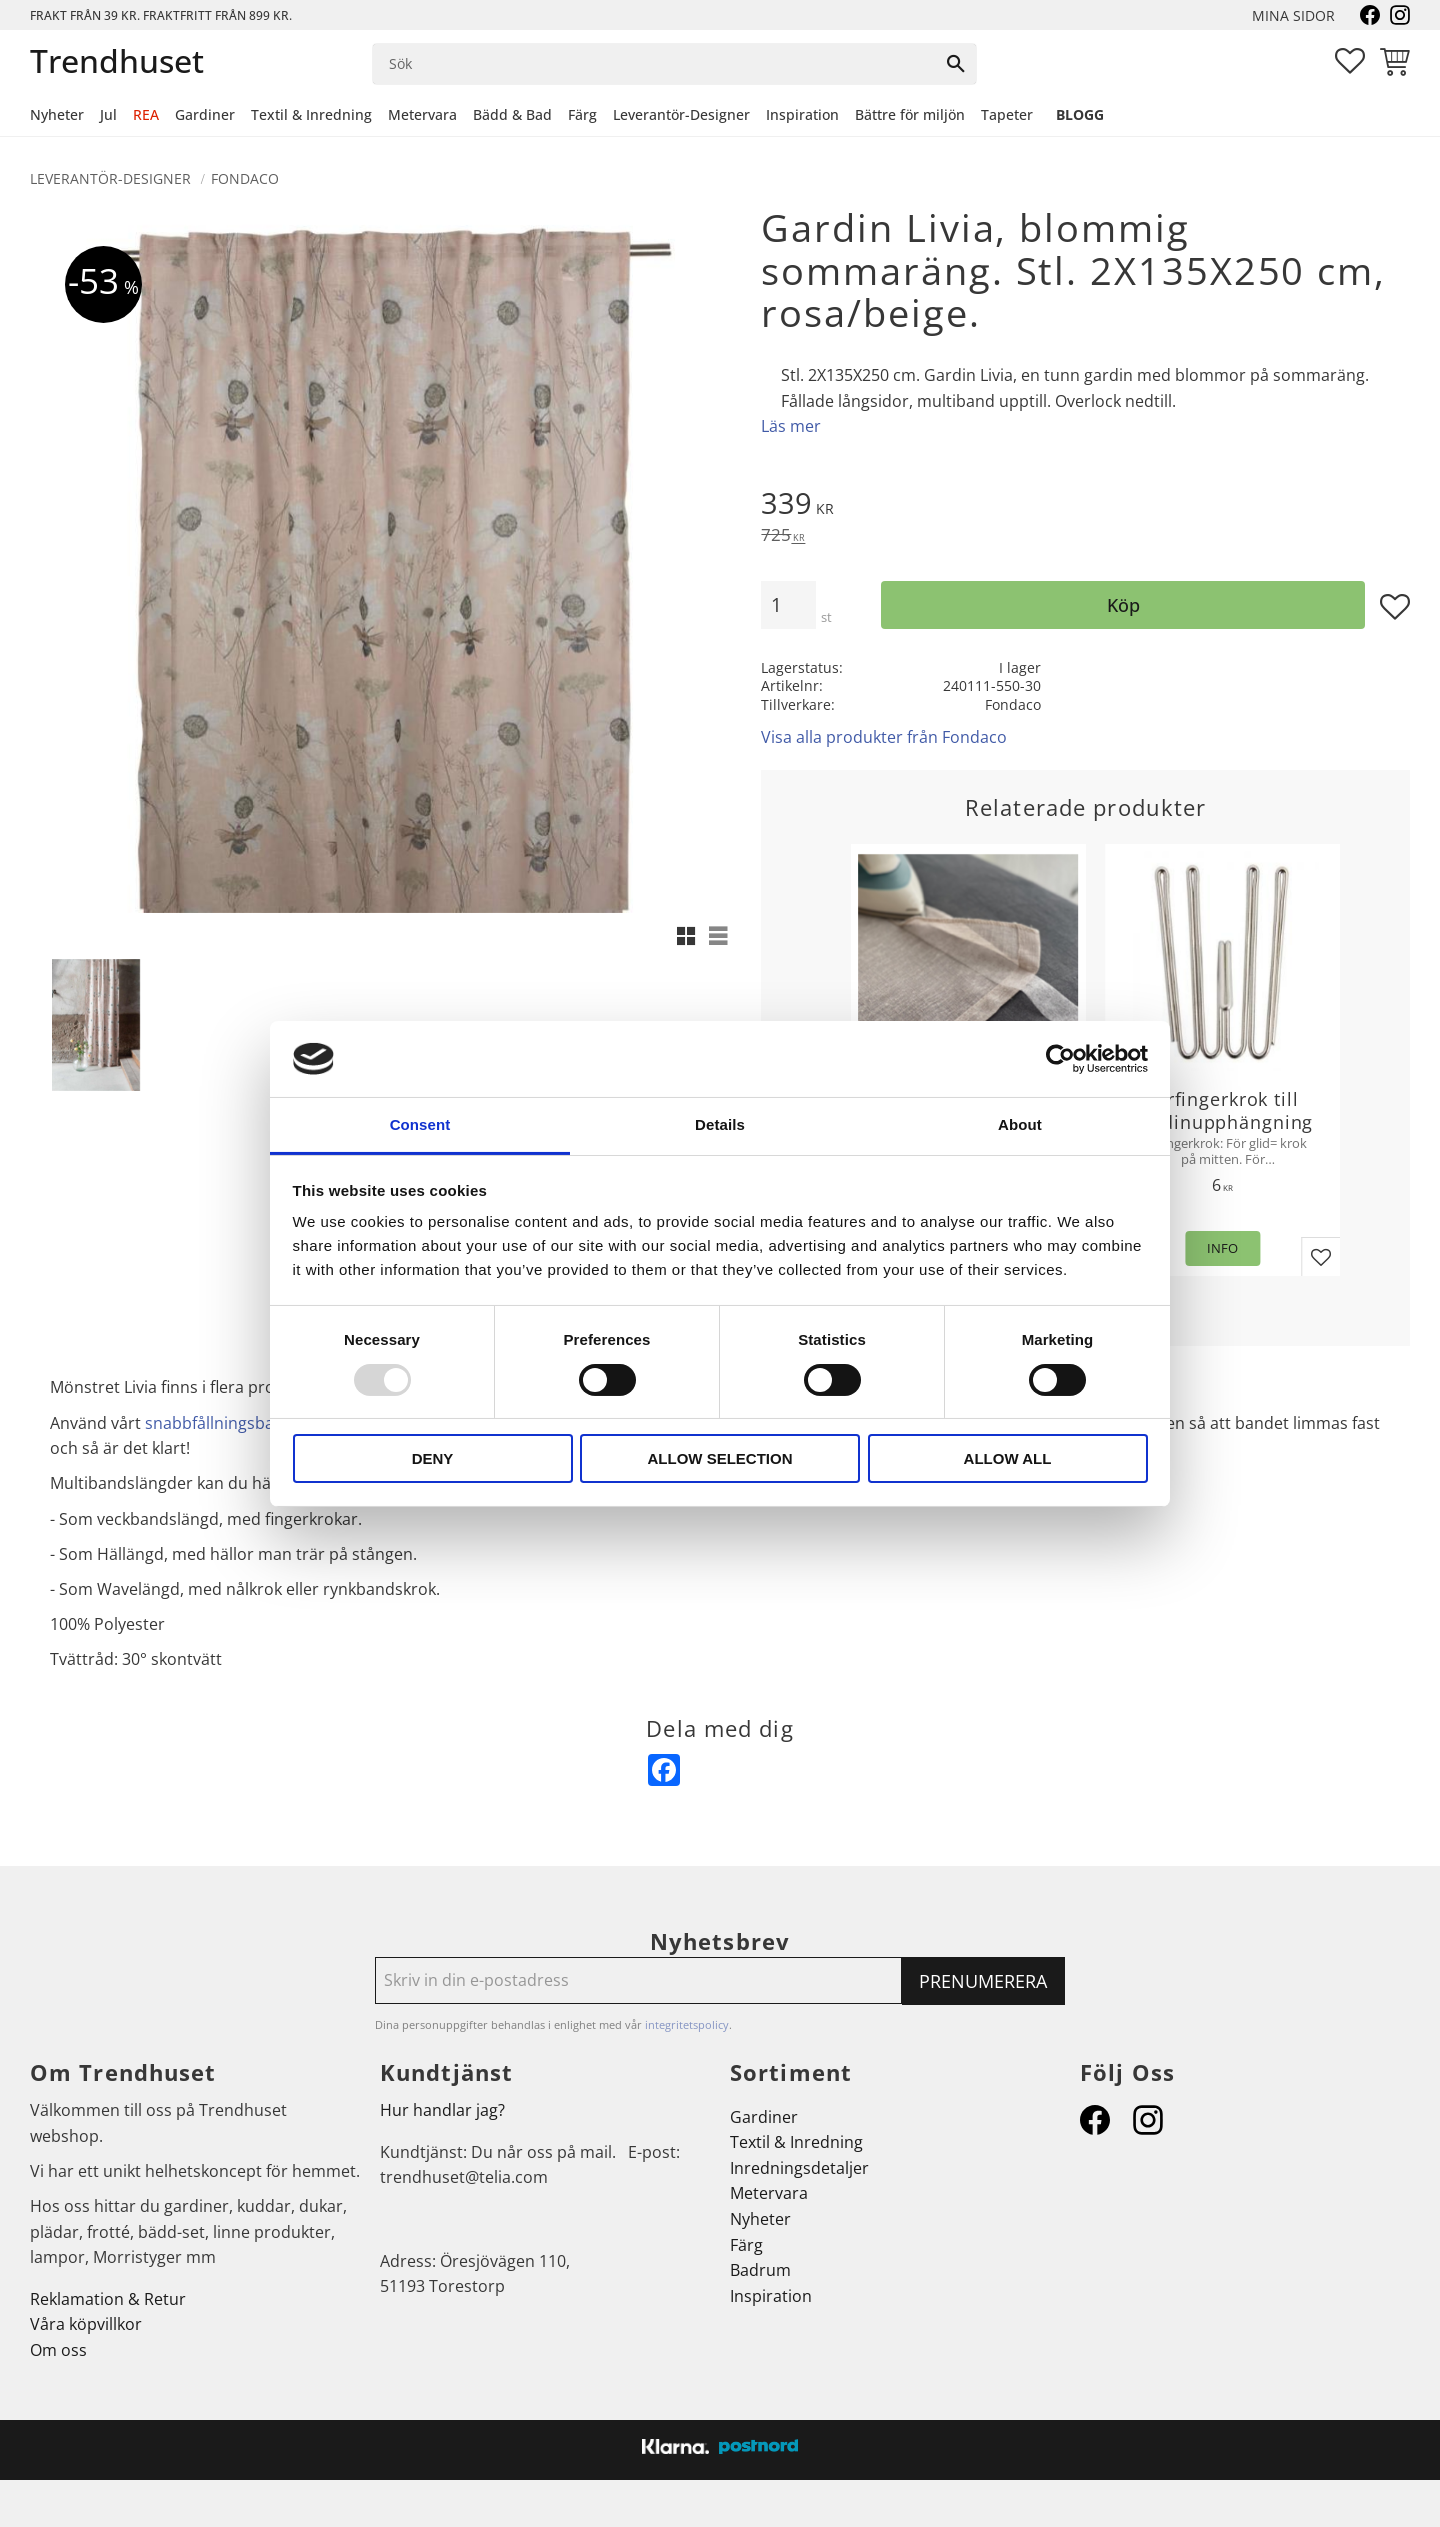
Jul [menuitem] (108, 114)
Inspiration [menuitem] (802, 114)
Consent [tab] (420, 1124)
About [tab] (1020, 1124)
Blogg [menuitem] (1080, 114)
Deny (433, 1458)
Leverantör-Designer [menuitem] (681, 114)
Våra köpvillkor (86, 2324)
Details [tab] (720, 1124)
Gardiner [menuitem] (205, 114)
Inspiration (771, 2296)
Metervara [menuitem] (422, 114)
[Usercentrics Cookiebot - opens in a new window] (1060, 1059)
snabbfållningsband (219, 1423)
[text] (1085, 506)
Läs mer (791, 426)
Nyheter (760, 2219)
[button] (1350, 61)
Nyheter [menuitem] (57, 114)
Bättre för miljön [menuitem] (910, 114)
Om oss (58, 2350)
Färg (746, 2245)
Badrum (760, 2270)
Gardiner (764, 2117)
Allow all (1008, 1458)
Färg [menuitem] (582, 114)
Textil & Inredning (796, 2142)
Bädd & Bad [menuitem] (512, 114)
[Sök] (956, 64)
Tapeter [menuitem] (1007, 114)
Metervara (769, 2193)
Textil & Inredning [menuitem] (311, 114)
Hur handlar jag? (442, 2110)
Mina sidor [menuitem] (1293, 15)
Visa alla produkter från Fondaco (884, 737)
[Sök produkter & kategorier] (654, 64)
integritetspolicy (687, 2024)
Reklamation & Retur (108, 2299)
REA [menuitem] (146, 114)
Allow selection (720, 1458)
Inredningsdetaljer (799, 2168)
